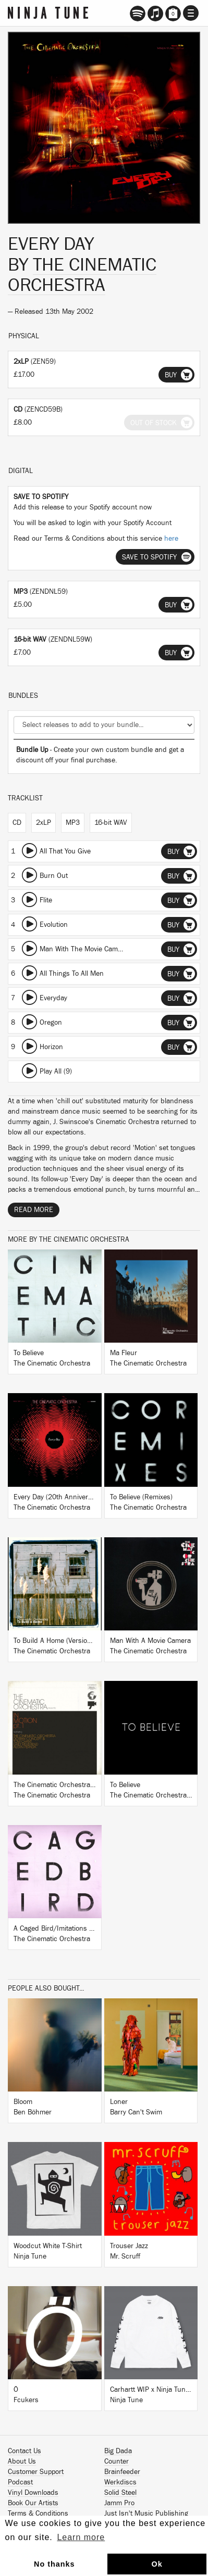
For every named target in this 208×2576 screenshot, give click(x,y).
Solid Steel (120, 2492)
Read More (33, 1210)
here (171, 538)
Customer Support (36, 2472)
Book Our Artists (33, 2503)
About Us (22, 2461)
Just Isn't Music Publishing (146, 2513)
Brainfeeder (122, 2472)
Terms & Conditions (38, 2513)
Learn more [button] (81, 2537)
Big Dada (118, 2451)
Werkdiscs (120, 2482)
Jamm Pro (119, 2503)
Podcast (20, 2482)
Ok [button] (156, 2564)
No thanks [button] (54, 2564)
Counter (116, 2461)
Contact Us (24, 2451)
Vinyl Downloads (33, 2492)
